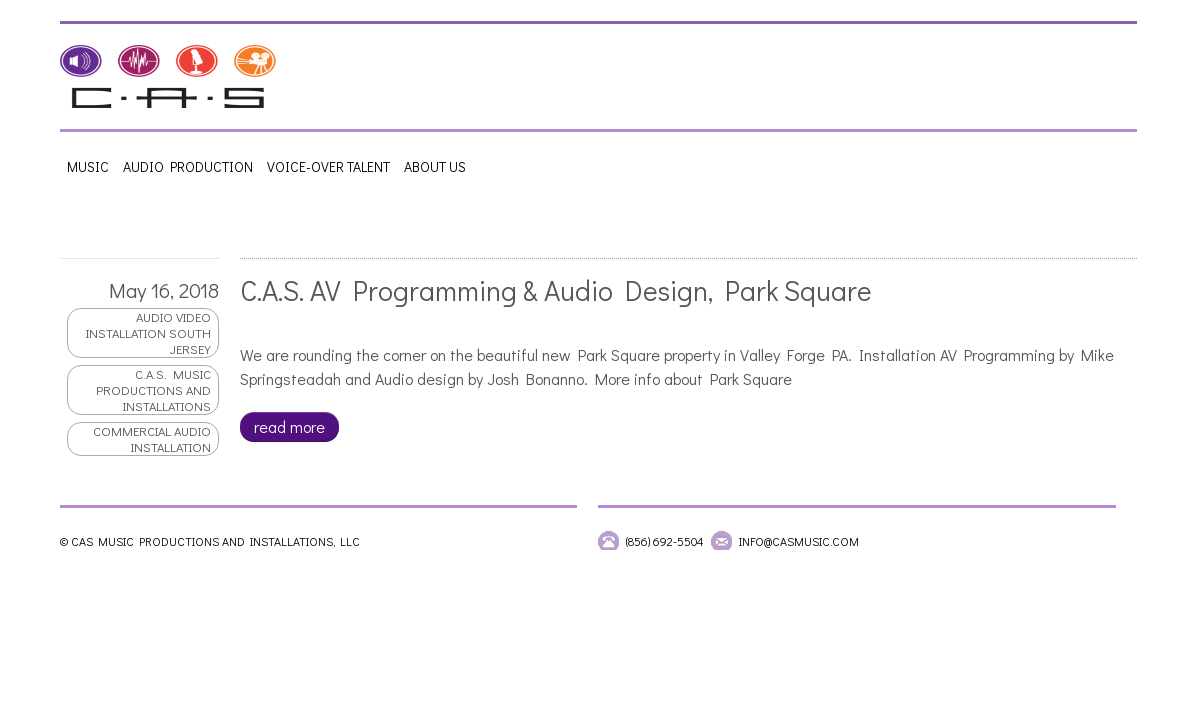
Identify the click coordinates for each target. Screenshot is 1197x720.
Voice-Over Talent (328, 166)
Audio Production (188, 166)
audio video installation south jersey (147, 333)
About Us (435, 166)
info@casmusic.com (799, 541)
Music (88, 166)
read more (288, 426)
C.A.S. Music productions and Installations (152, 390)
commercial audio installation (151, 439)
